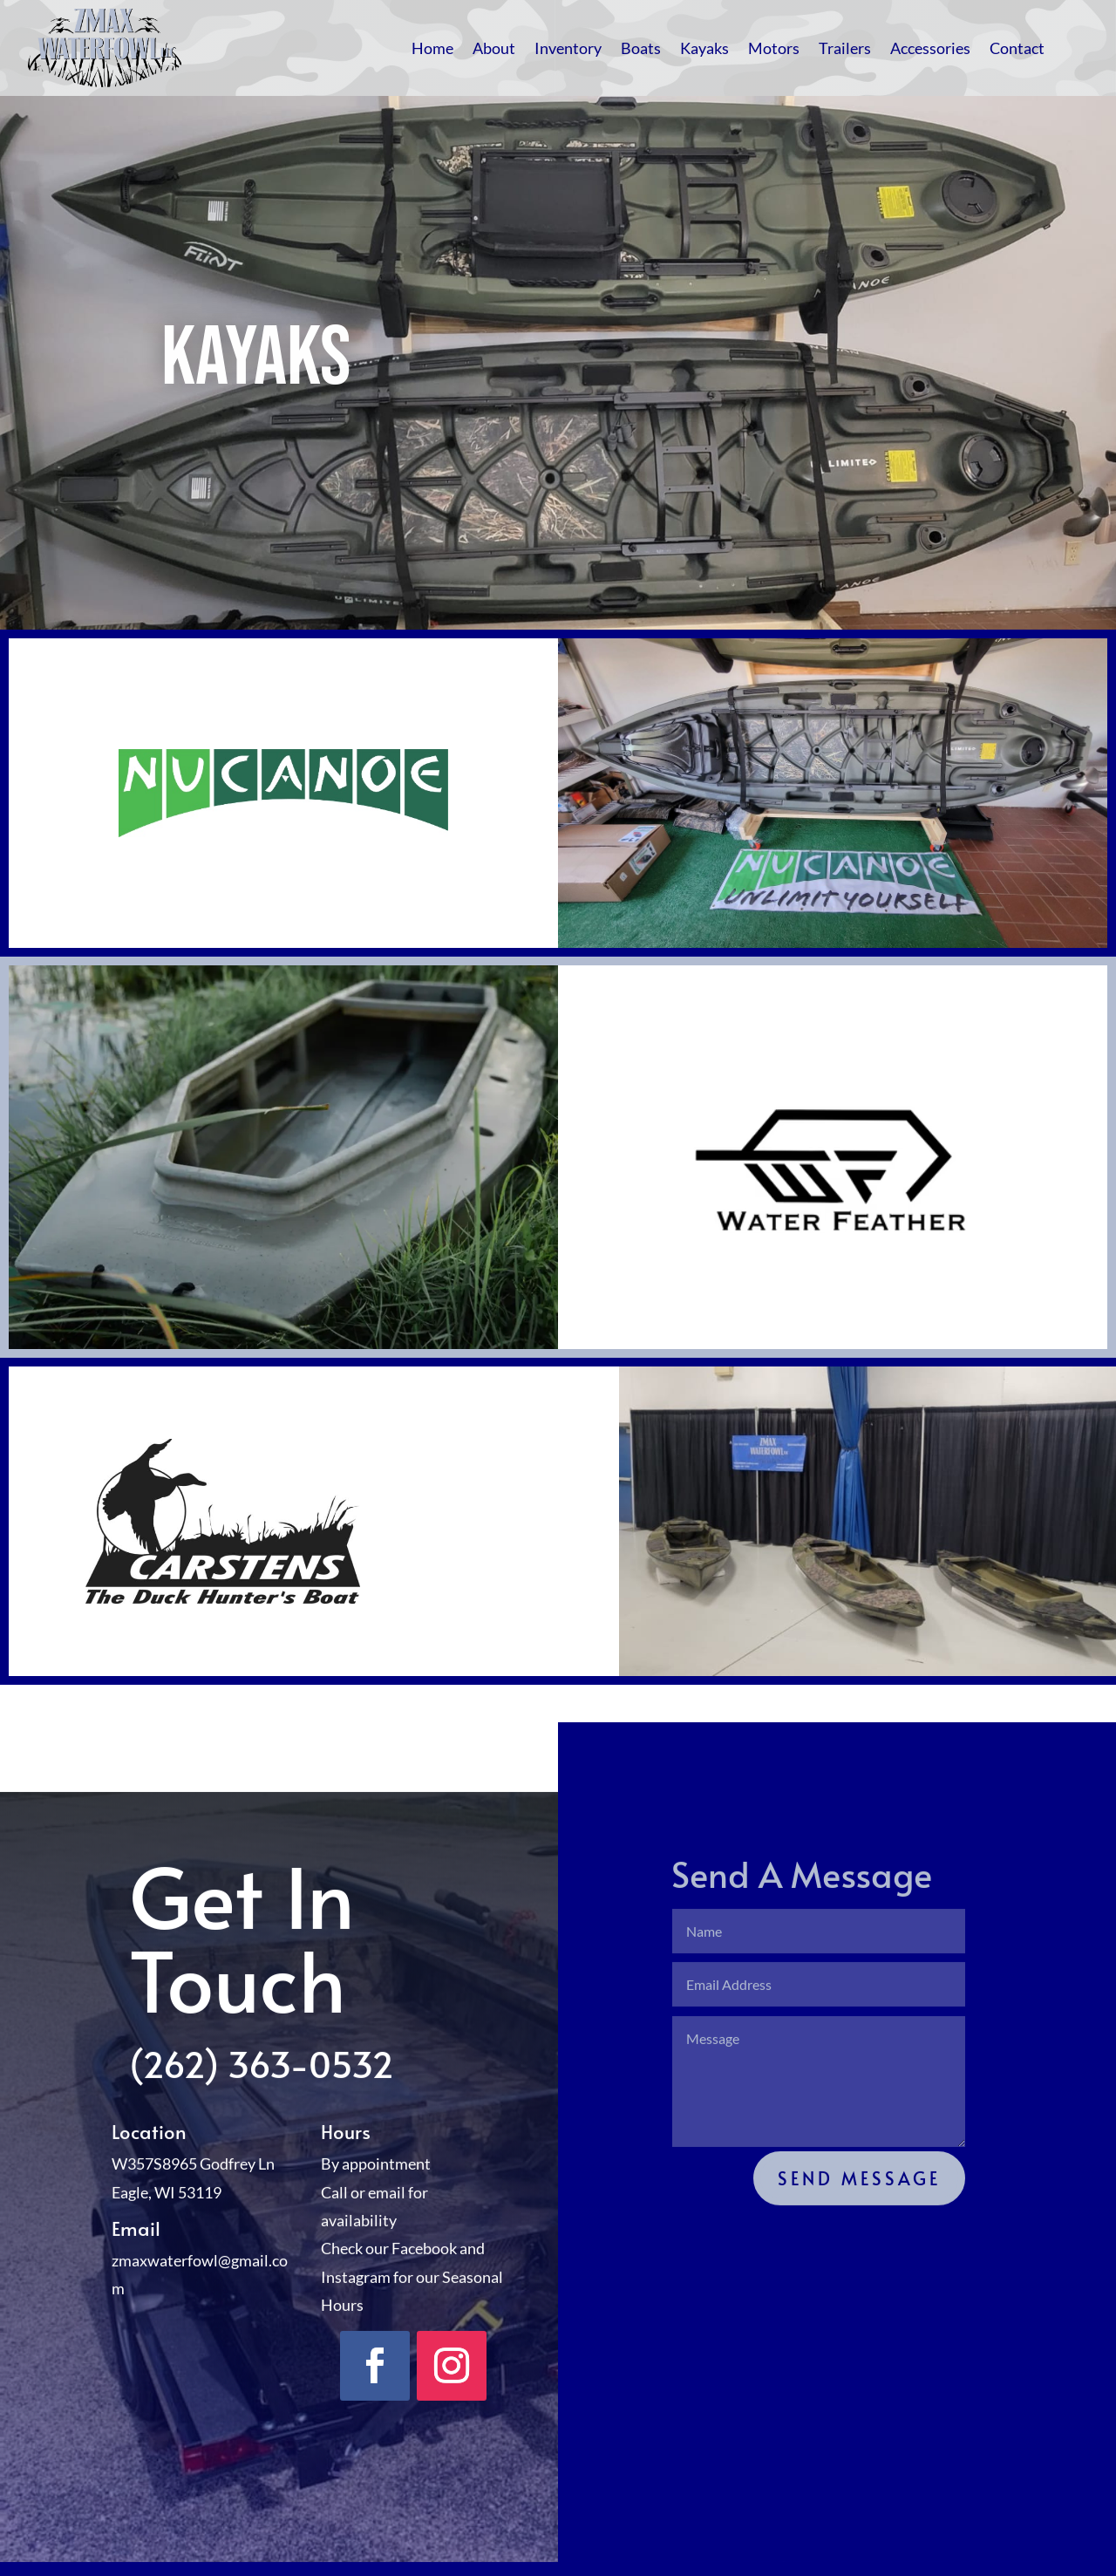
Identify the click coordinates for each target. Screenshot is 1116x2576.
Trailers (845, 48)
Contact (1017, 48)
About (494, 48)
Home (432, 48)
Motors (774, 48)
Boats (641, 48)
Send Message (859, 2204)
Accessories (930, 48)
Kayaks (704, 48)
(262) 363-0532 (261, 2090)
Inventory (568, 48)
